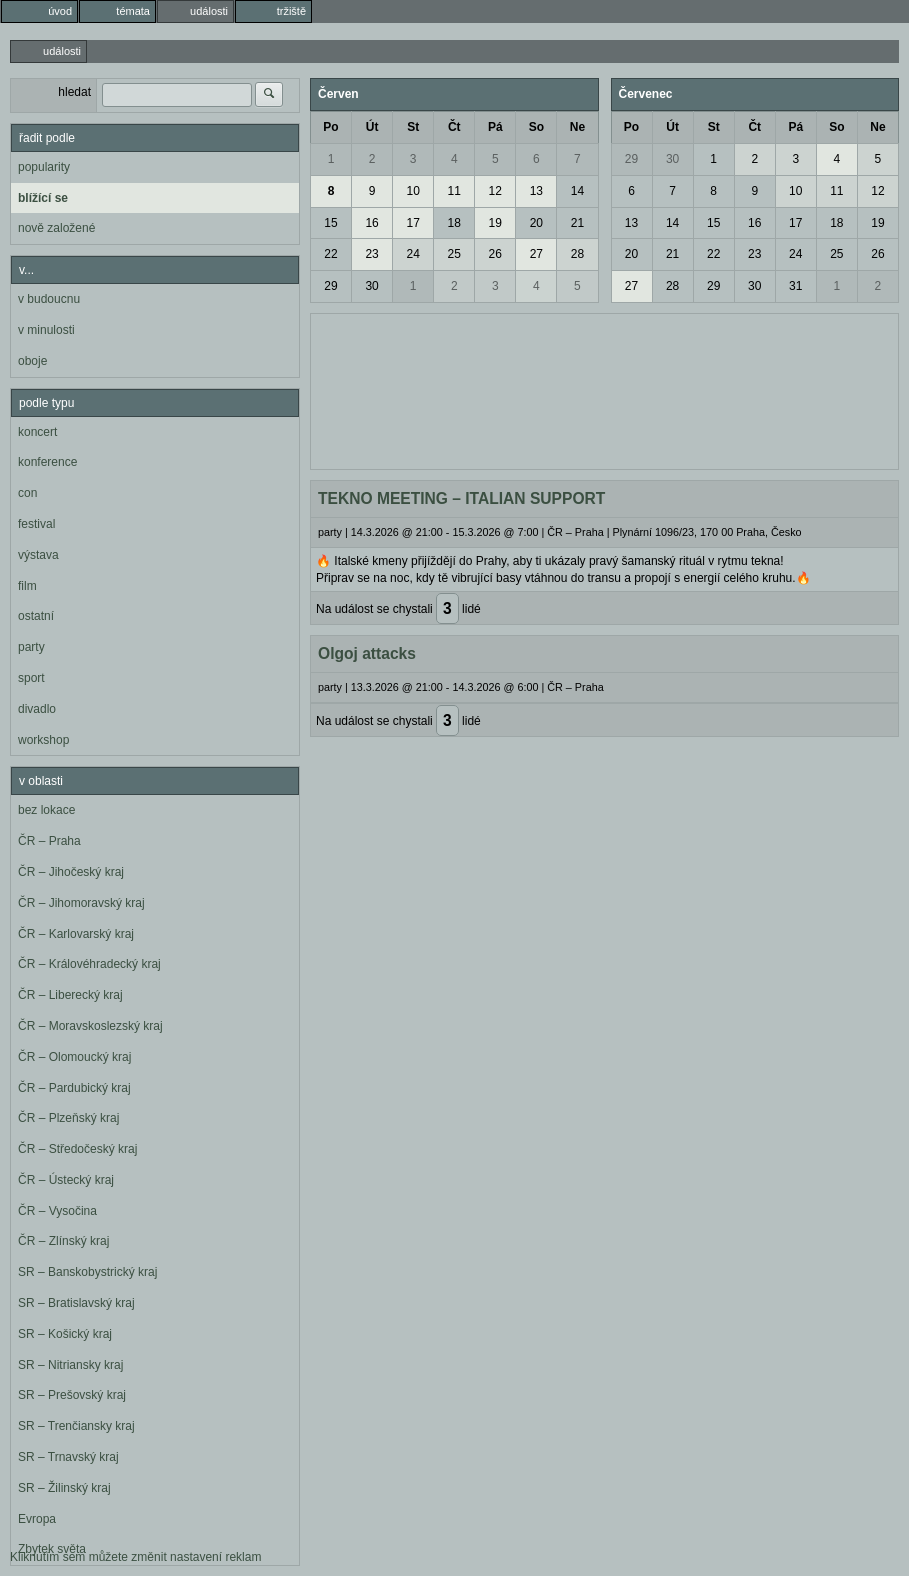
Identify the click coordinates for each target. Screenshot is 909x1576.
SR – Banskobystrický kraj (87, 1272)
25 (454, 254)
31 (795, 286)
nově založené (56, 228)
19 (495, 223)
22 (330, 254)
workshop (43, 740)
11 (454, 191)
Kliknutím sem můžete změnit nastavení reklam (135, 1557)
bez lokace (46, 810)
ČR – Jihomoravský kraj (81, 903)
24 (412, 254)
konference (47, 462)
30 (371, 286)
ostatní (36, 616)
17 (412, 223)
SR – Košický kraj (65, 1334)
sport (31, 678)
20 (536, 223)
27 (536, 254)
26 (495, 254)
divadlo (37, 709)
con (27, 493)
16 (371, 223)
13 (536, 191)
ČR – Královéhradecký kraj (89, 964)
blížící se (43, 198)
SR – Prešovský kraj (72, 1395)
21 (577, 223)
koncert (37, 432)
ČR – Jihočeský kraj (71, 872)
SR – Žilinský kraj (64, 1488)
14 (577, 191)
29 (330, 286)
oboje (32, 361)
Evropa (37, 1519)
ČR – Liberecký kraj (70, 995)
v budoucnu (49, 299)
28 (577, 254)
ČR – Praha (49, 841)
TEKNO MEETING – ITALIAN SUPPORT (461, 498)
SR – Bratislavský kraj (76, 1303)
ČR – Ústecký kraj (66, 1180)
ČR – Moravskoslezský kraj (90, 1026)
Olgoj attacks (367, 653)
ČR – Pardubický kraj (74, 1088)
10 (412, 191)
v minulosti (46, 330)
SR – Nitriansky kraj (70, 1365)
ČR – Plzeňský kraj (68, 1118)
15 (330, 223)
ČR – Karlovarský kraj (76, 934)
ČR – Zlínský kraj (63, 1241)
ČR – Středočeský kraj (77, 1149)
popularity (44, 167)
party (31, 647)
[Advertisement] (604, 389)
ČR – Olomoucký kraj (74, 1057)
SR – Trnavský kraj (68, 1457)
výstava (38, 555)
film (27, 586)
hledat (74, 92)
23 (371, 254)
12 (495, 191)
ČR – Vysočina (57, 1211)
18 (454, 223)
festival (36, 524)
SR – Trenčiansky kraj (76, 1426)
